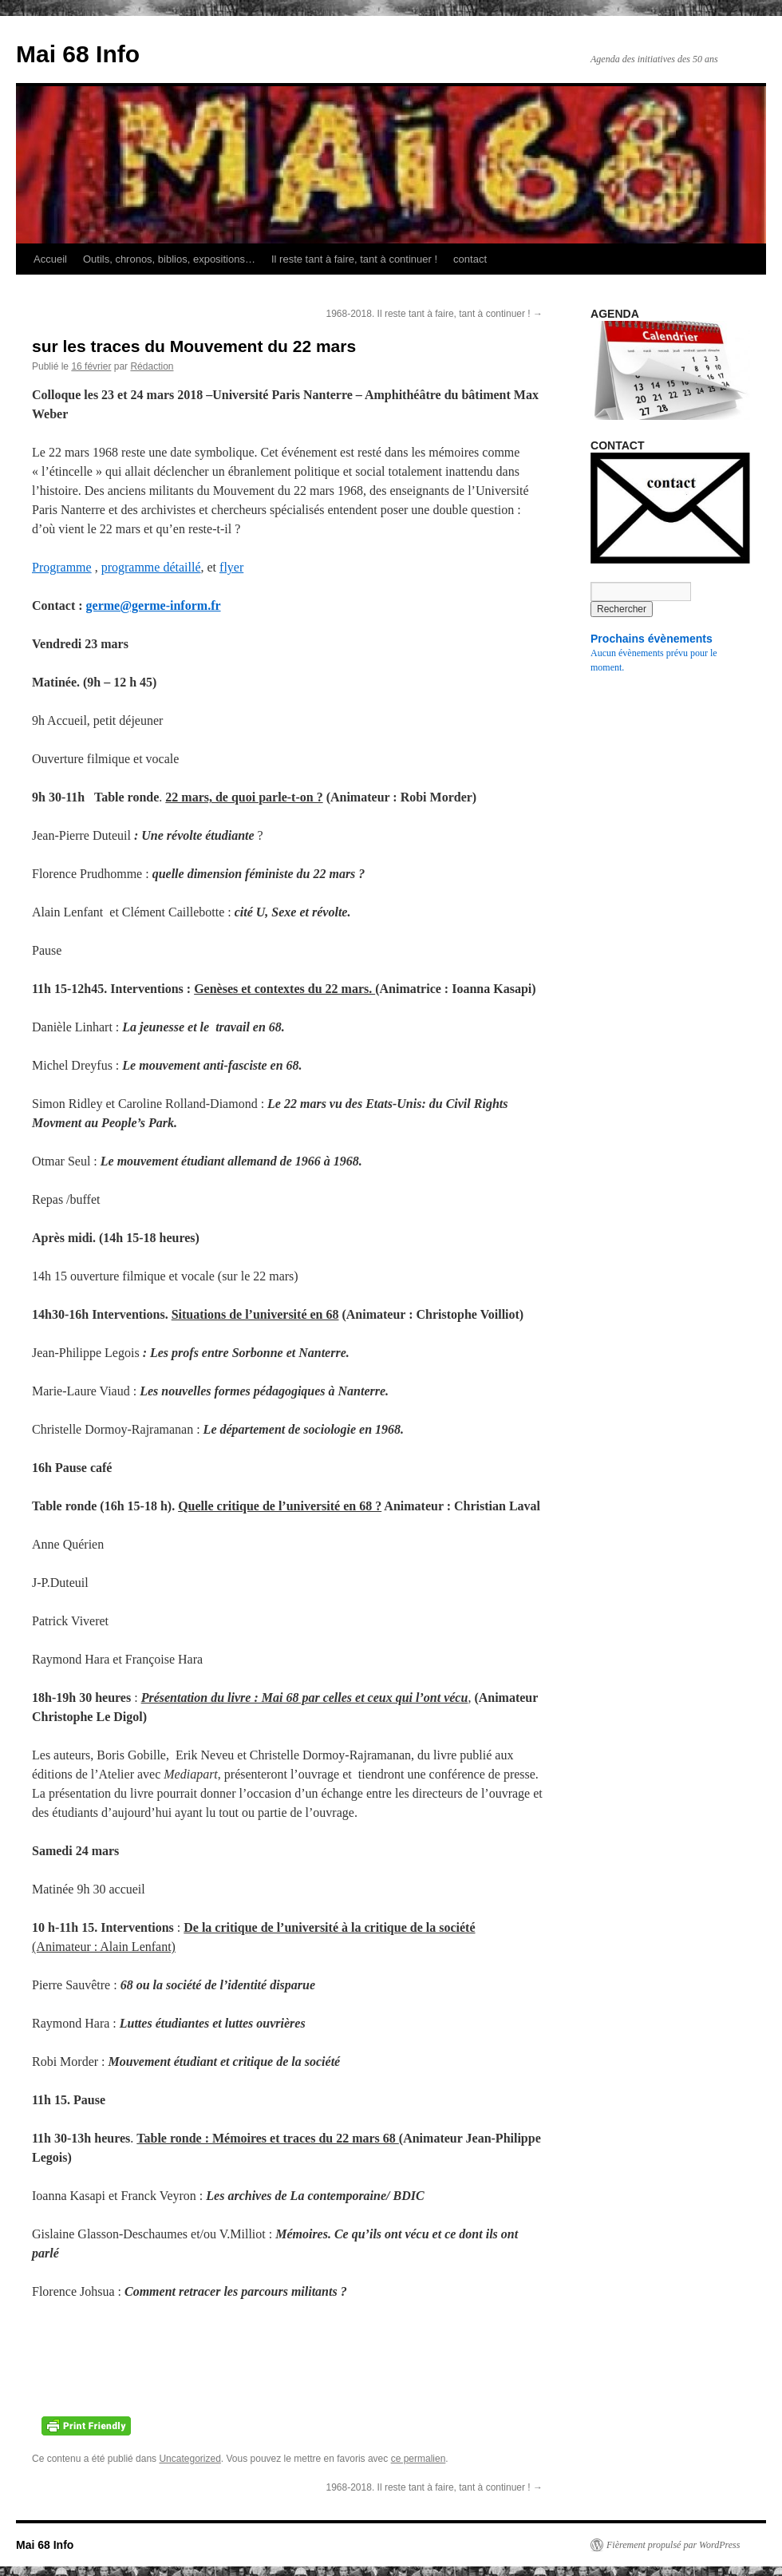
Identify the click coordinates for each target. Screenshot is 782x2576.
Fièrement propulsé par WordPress (673, 2544)
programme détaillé (151, 567)
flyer (231, 567)
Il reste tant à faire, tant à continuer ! (354, 259)
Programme (62, 567)
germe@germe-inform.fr (153, 605)
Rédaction (151, 366)
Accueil (50, 259)
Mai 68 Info (78, 54)
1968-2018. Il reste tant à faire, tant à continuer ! (434, 313)
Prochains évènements (651, 638)
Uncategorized (189, 2458)
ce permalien (418, 2458)
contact (470, 259)
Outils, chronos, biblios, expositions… (169, 259)
